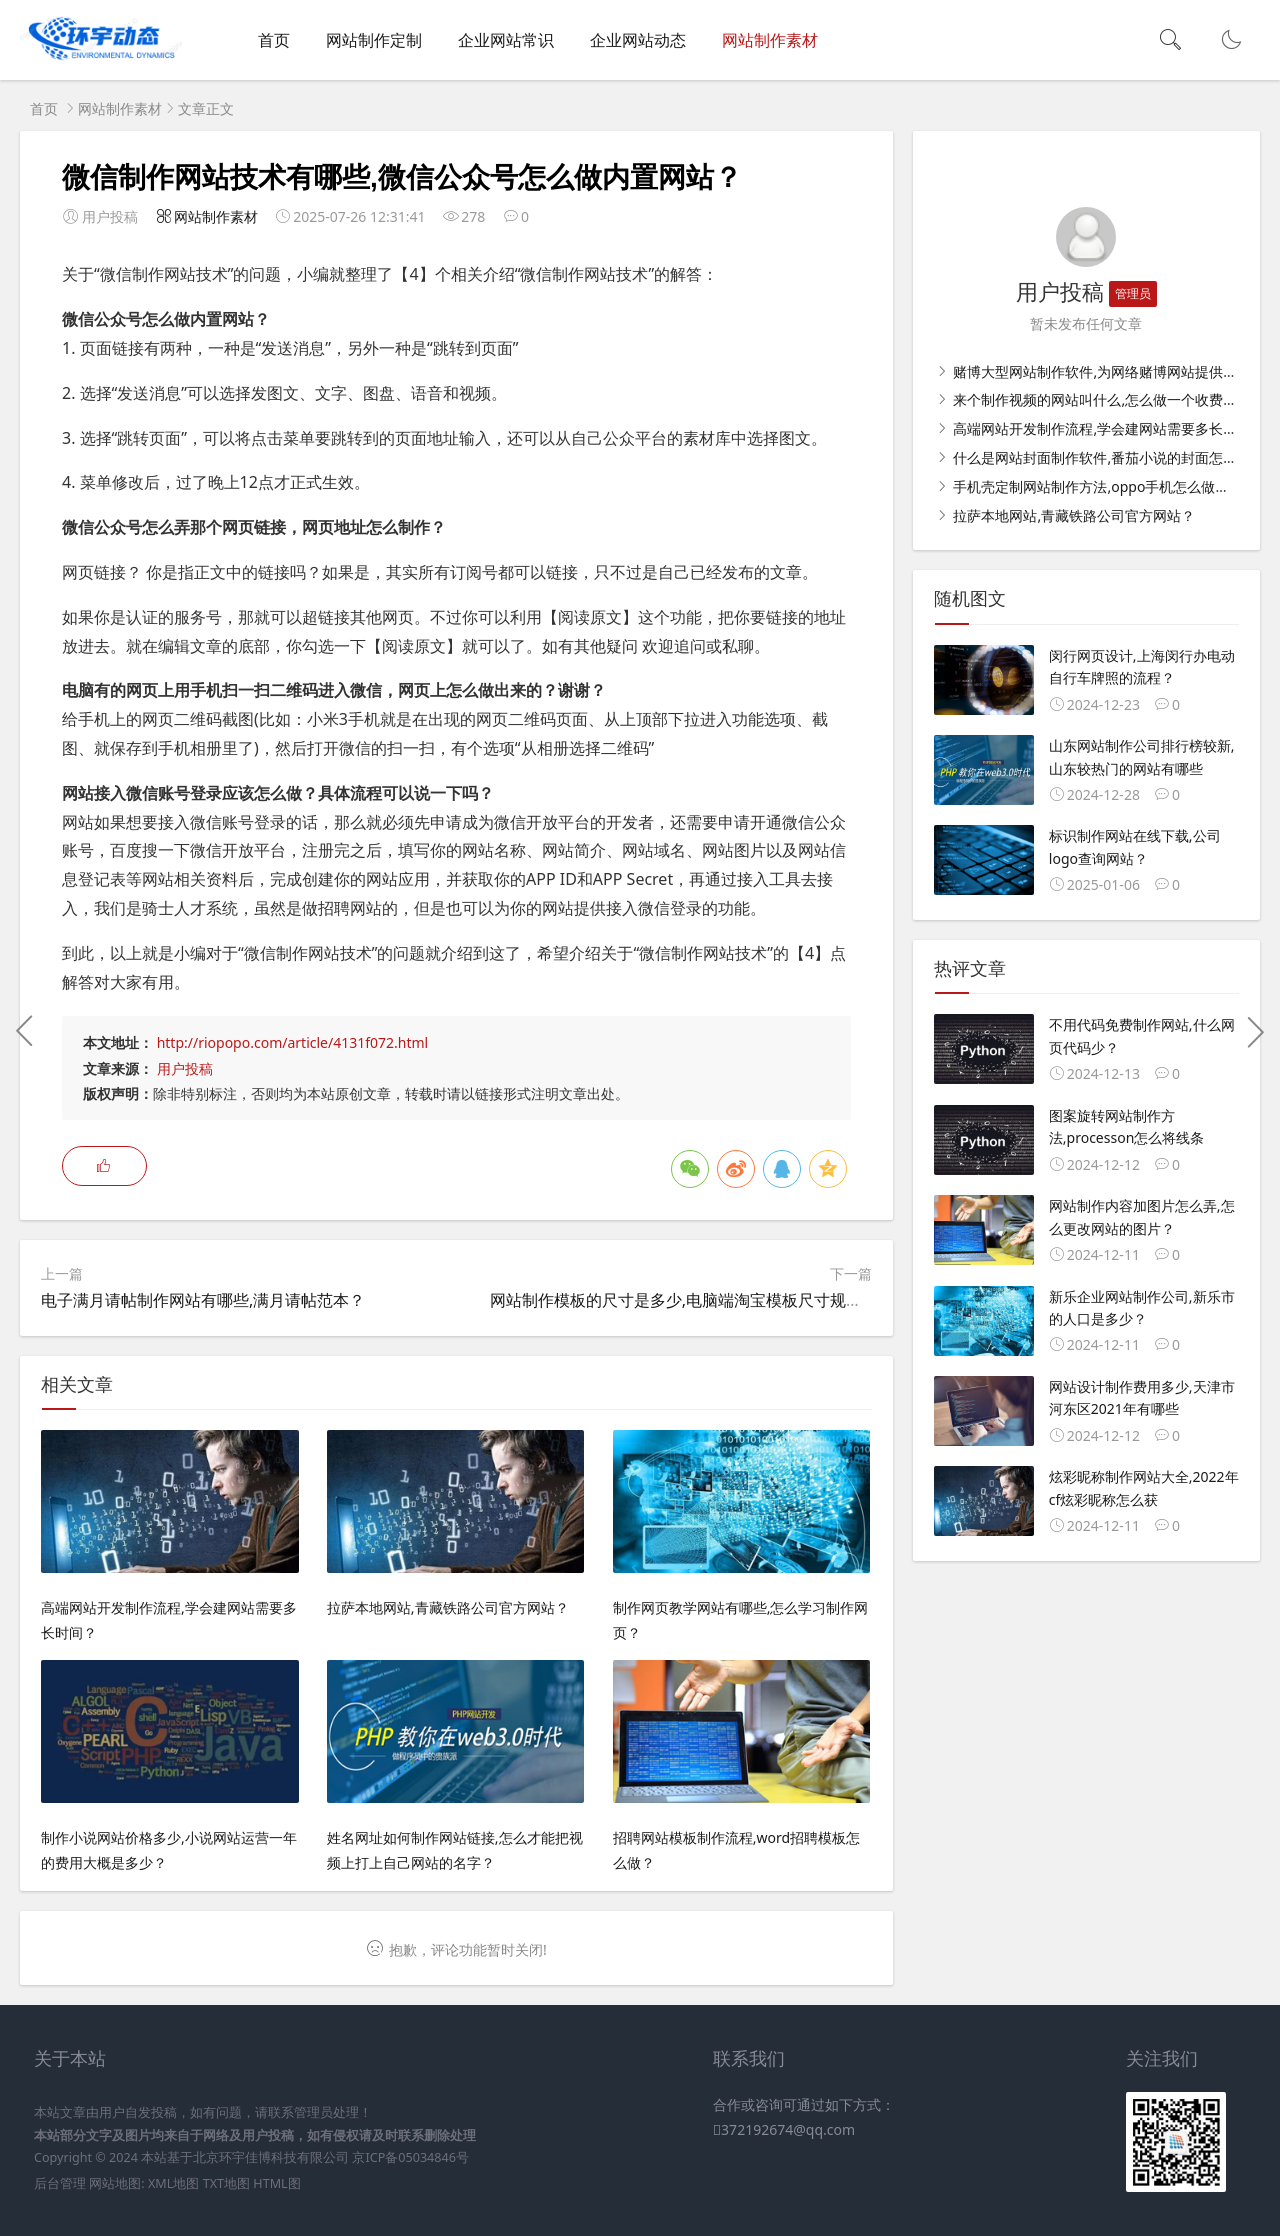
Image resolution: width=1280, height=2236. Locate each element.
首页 (274, 40)
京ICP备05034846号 (410, 2157)
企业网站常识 (506, 40)
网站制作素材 (770, 40)
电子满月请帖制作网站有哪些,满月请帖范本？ (203, 1300)
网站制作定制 (374, 40)
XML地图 (173, 2183)
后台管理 (60, 2183)
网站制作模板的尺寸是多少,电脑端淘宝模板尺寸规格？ (684, 1300)
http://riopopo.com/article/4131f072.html (293, 1042)
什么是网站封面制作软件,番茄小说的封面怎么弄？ (1107, 457)
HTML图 (276, 2183)
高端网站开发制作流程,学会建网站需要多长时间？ (1107, 428)
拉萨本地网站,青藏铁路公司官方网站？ (1072, 515)
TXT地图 (226, 2183)
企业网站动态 (638, 40)
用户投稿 (185, 1068)
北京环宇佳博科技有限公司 (271, 2157)
